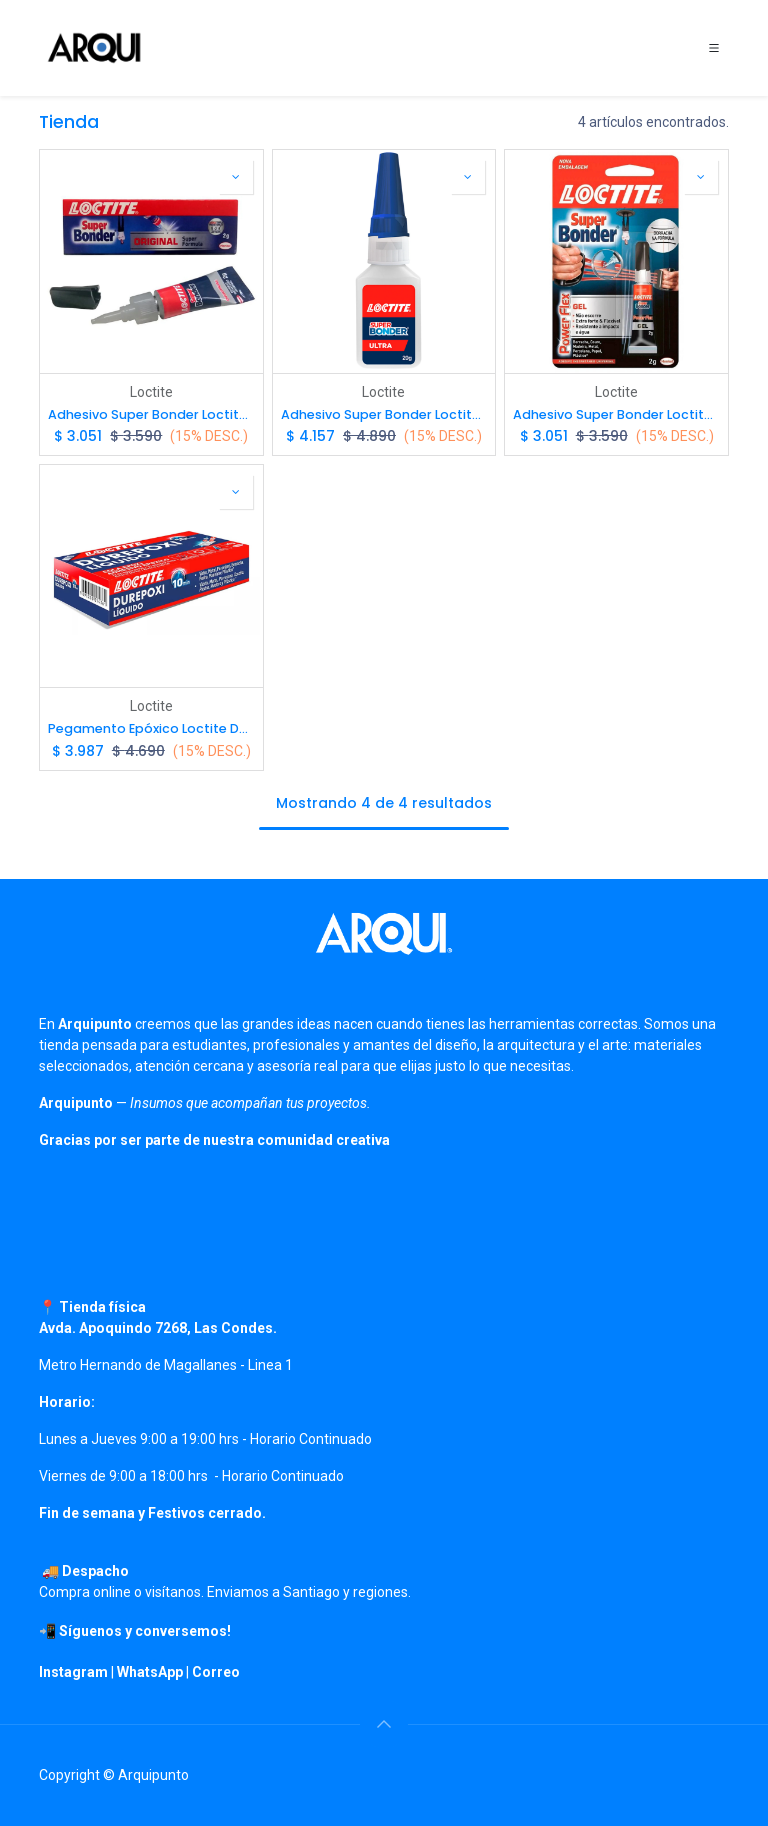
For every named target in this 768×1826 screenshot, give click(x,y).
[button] (236, 177)
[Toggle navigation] (714, 48)
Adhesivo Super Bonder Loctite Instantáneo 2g (151, 414)
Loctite (151, 392)
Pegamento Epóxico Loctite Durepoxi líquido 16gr (151, 728)
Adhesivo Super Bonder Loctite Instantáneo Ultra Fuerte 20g (384, 414)
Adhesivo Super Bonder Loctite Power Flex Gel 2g (616, 414)
